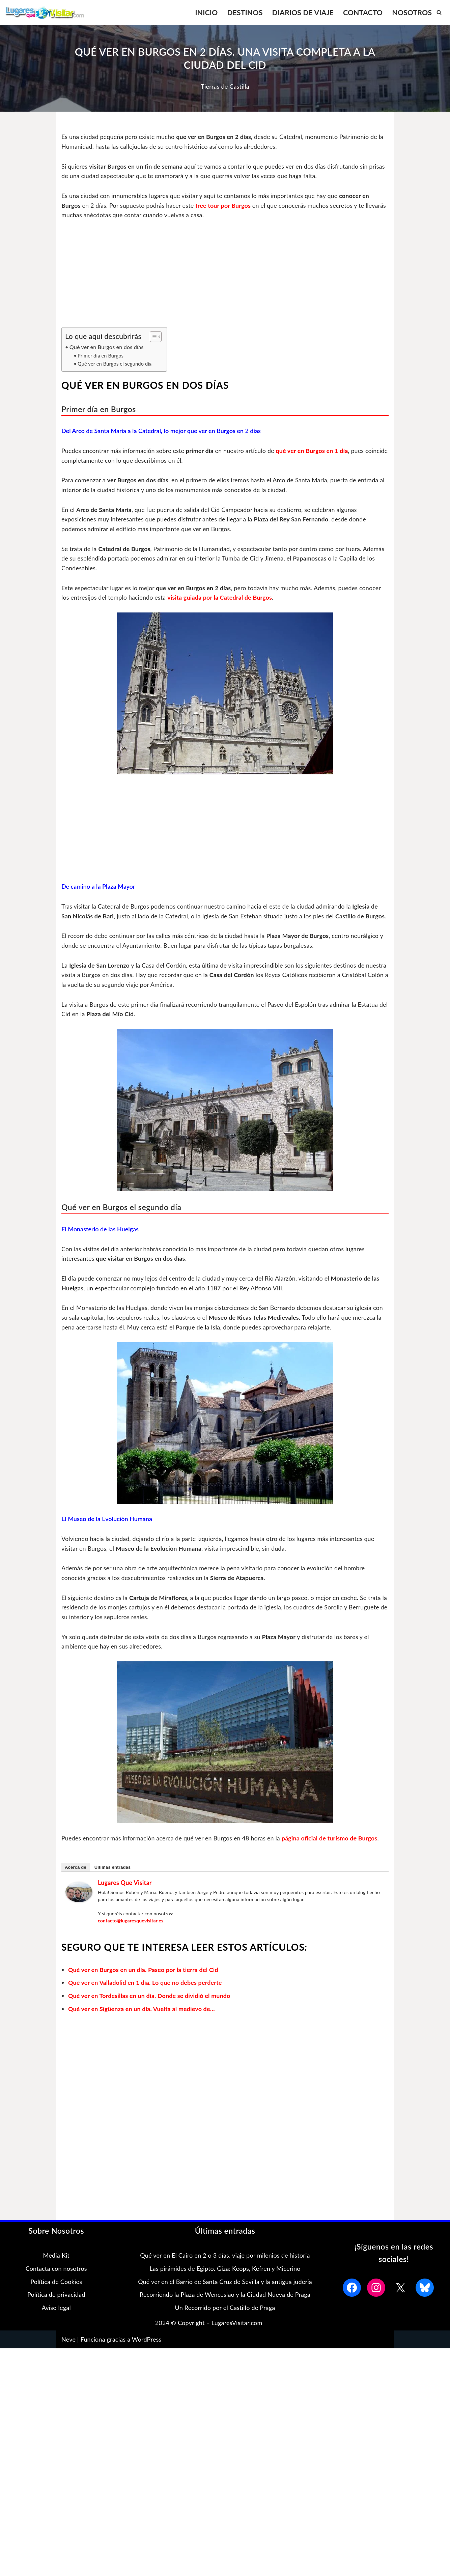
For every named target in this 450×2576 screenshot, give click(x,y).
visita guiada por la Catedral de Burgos (221, 598)
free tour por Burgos (225, 205)
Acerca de (75, 1879)
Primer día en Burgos (101, 356)
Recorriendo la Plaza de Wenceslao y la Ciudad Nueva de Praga (225, 2306)
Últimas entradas (112, 1879)
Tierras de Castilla (225, 86)
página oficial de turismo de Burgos (332, 1850)
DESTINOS (243, 12)
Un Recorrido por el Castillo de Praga (225, 2319)
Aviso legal (56, 2319)
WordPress (147, 2351)
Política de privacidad (56, 2306)
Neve (68, 2351)
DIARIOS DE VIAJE (302, 12)
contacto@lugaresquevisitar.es (131, 1932)
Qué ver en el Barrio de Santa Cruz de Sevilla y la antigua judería (225, 2293)
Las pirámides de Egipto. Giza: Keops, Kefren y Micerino (224, 2280)
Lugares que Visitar (125, 1894)
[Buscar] (439, 12)
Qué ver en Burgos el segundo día (115, 364)
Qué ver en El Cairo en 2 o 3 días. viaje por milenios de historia (225, 2267)
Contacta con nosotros (56, 2280)
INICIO (204, 12)
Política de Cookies (56, 2293)
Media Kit (56, 2267)
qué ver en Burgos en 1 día (314, 451)
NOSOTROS (412, 12)
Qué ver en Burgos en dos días (106, 347)
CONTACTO (362, 12)
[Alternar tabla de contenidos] (153, 337)
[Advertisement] (225, 277)
